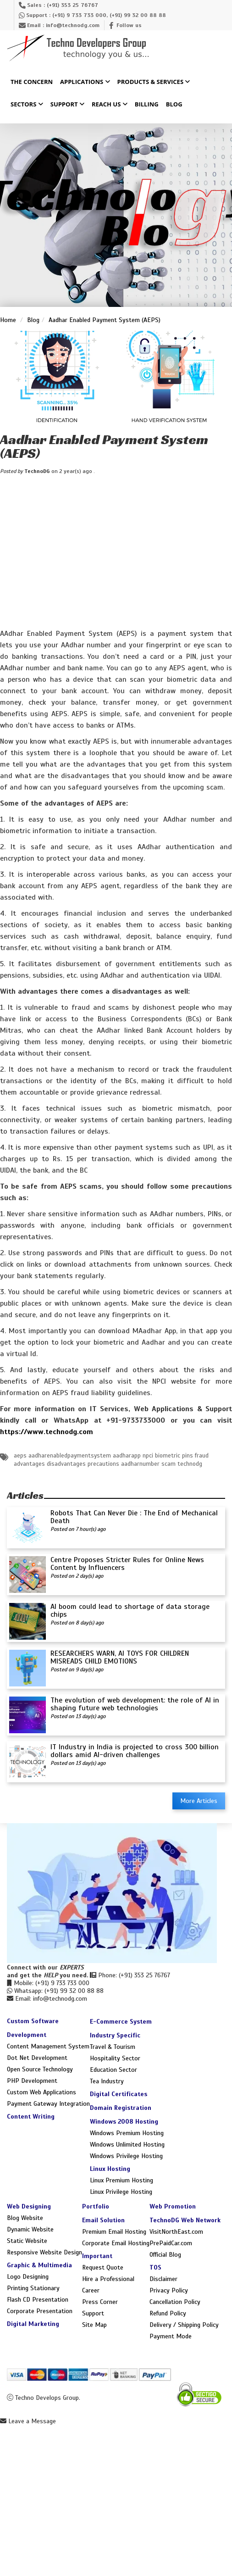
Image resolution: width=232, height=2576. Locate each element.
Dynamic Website (30, 2229)
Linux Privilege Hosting (121, 2192)
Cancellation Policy (174, 2302)
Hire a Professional (108, 2279)
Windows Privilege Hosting (126, 2156)
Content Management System (48, 2046)
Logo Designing (28, 2277)
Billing (147, 104)
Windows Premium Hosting (127, 2133)
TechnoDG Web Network (185, 2220)
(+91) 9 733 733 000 (79, 15)
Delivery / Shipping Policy (184, 2325)
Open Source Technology (40, 2069)
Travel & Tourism (112, 2047)
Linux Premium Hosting (121, 2180)
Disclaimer (163, 2279)
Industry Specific (115, 2035)
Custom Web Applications (41, 2092)
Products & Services (153, 82)
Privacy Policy (168, 2290)
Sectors (27, 104)
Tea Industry (107, 2081)
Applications (85, 82)
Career (90, 2290)
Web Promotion (172, 2206)
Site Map (94, 2325)
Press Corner (100, 2302)
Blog (174, 104)
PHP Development (32, 2081)
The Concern (32, 82)
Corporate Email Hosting (115, 2243)
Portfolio (95, 2206)
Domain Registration (120, 2108)
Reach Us (109, 104)
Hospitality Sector (115, 2058)
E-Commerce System (121, 2021)
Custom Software (33, 2021)
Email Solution (103, 2220)
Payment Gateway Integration (48, 2104)
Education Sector (113, 2070)
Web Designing (29, 2206)
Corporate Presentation (39, 2311)
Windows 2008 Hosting (124, 2121)
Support (67, 104)
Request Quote (102, 2267)
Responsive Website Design (44, 2252)
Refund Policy (167, 2313)
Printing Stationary (33, 2288)
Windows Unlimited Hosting (127, 2144)
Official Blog (165, 2255)
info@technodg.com (72, 25)
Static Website (27, 2241)
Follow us (129, 25)
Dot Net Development (37, 2058)
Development (26, 2035)
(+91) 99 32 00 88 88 (138, 15)
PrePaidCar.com (170, 2243)
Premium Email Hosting (114, 2232)
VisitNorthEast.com (176, 2232)
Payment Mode (170, 2336)
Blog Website (25, 2218)
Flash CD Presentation (37, 2299)
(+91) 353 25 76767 (72, 5)
